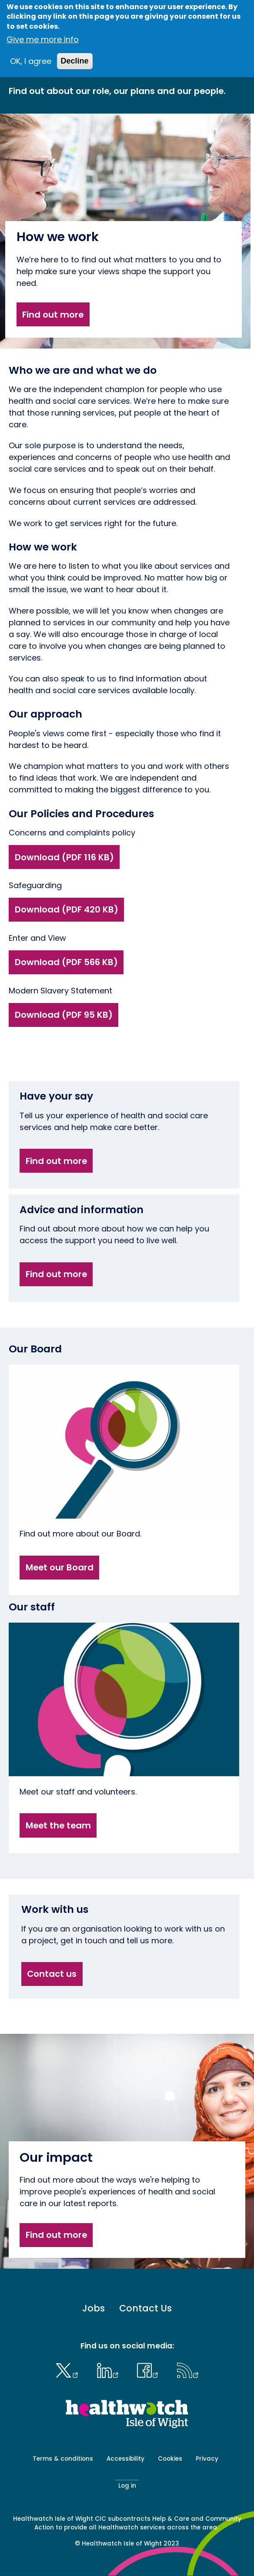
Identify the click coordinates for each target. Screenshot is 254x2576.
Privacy (207, 2459)
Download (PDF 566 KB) (66, 962)
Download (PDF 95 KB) (64, 1015)
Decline (75, 61)
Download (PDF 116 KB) (64, 857)
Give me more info (43, 39)
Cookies (170, 2459)
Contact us (52, 1974)
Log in (127, 2486)
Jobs (93, 2308)
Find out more (53, 315)
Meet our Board (60, 1567)
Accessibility (125, 2459)
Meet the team (58, 1825)
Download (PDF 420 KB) (66, 909)
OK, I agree (30, 61)
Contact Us (145, 2308)
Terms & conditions (63, 2459)
